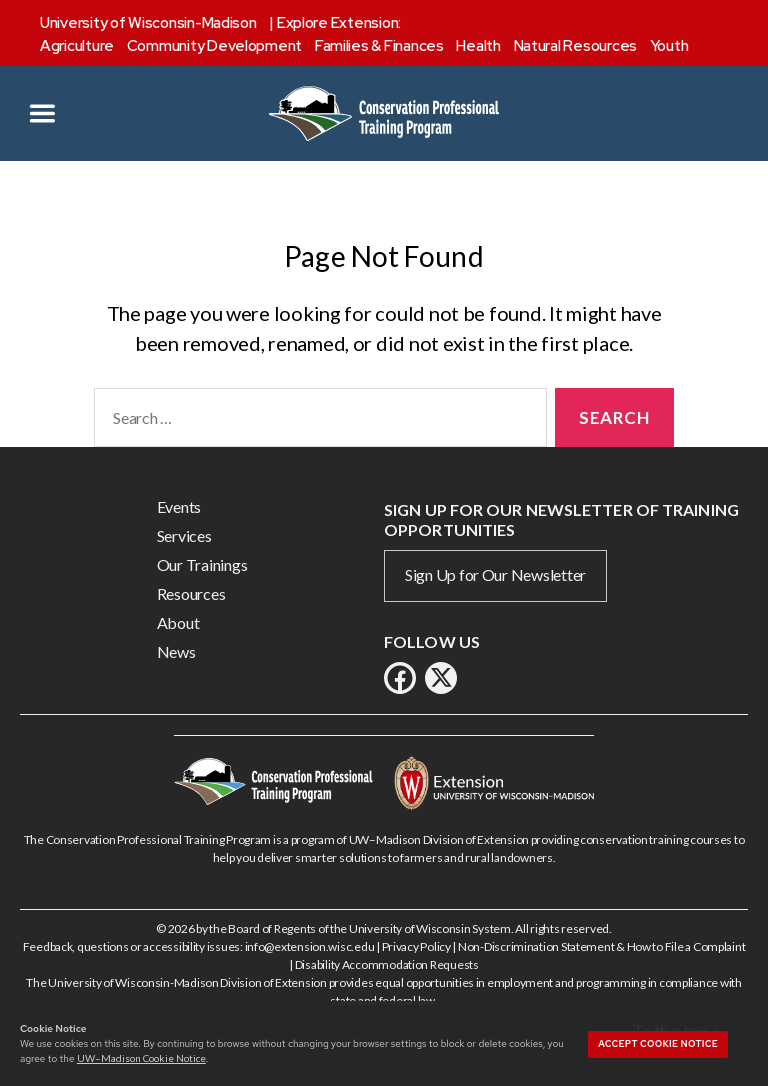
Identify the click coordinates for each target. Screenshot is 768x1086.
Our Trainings (202, 564)
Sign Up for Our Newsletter (495, 574)
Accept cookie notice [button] (658, 1044)
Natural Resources (575, 46)
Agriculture (77, 46)
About (178, 622)
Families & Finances (379, 46)
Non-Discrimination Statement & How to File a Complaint (601, 946)
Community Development (214, 46)
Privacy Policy (416, 946)
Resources (191, 593)
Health (478, 46)
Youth (669, 46)
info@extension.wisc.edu (310, 946)
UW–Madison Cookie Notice (141, 1058)
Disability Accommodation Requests (387, 964)
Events (179, 506)
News (176, 651)
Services (184, 535)
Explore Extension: (339, 23)
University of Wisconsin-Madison (148, 23)
